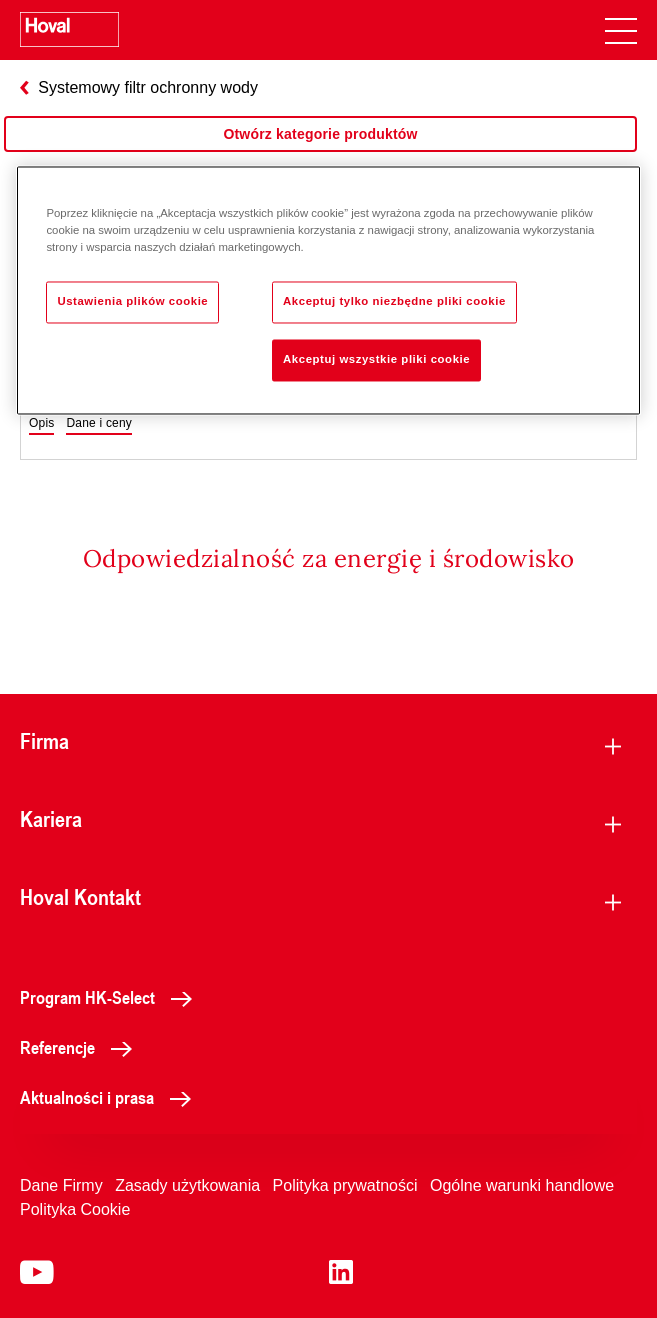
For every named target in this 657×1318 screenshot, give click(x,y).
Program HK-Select (111, 997)
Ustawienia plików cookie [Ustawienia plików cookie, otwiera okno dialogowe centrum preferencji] (132, 301)
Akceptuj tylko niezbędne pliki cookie (394, 301)
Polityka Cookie (75, 1209)
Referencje (81, 1047)
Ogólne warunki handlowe (522, 1185)
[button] (41, 424)
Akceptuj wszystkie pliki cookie (376, 359)
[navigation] (621, 30)
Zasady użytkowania (187, 1185)
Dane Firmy (61, 1185)
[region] (320, 154)
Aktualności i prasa (111, 1097)
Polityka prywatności (345, 1185)
